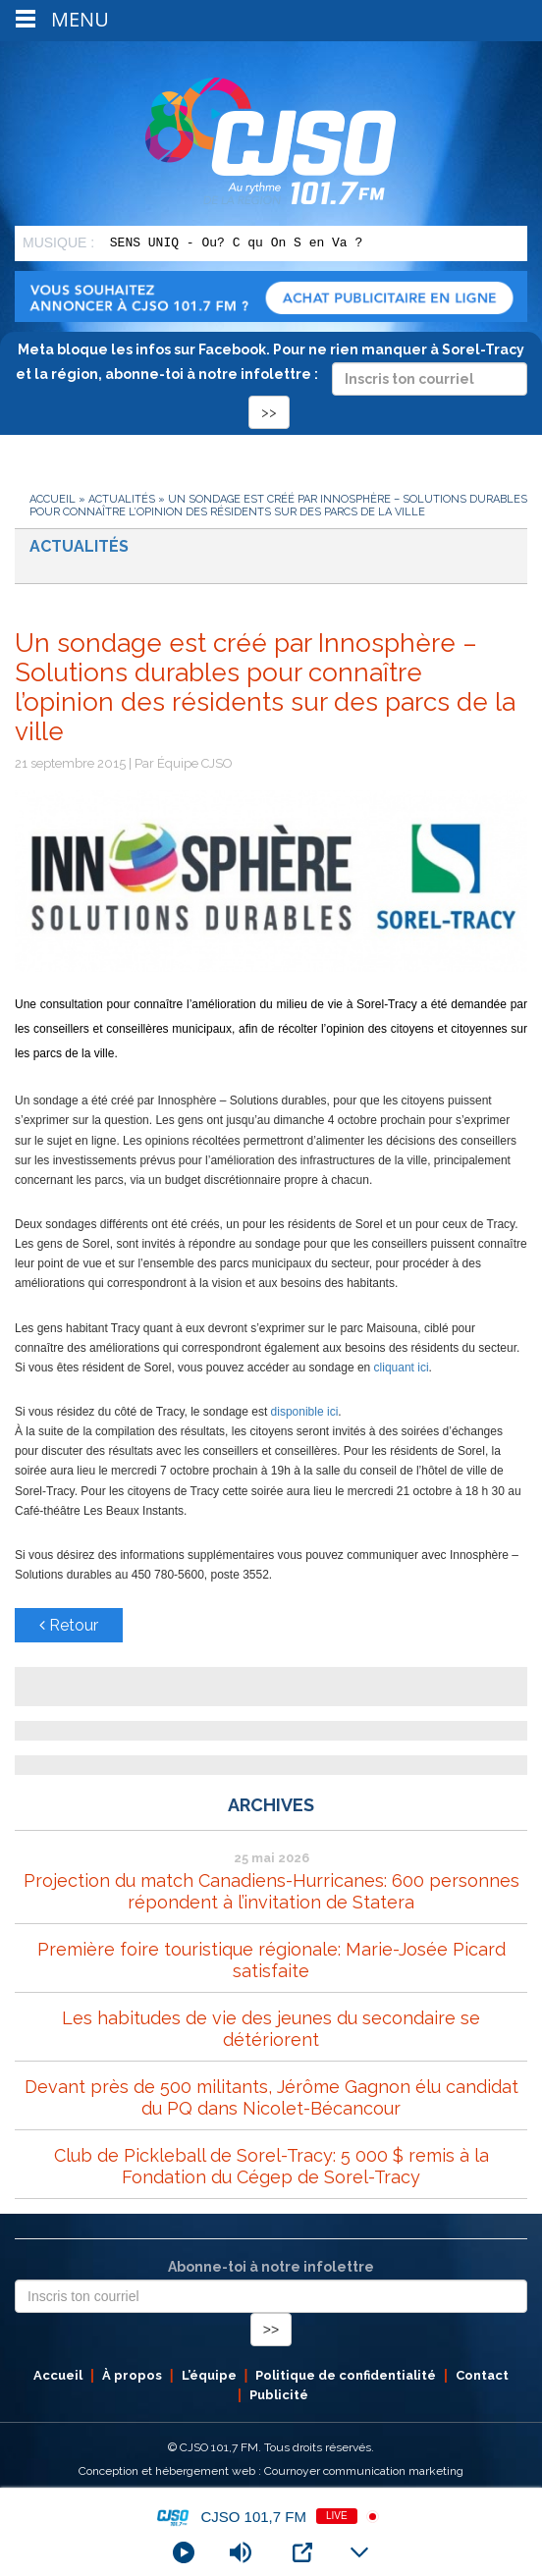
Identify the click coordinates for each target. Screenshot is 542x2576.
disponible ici (305, 1412)
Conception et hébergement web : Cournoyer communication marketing (271, 2471)
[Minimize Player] (359, 2552)
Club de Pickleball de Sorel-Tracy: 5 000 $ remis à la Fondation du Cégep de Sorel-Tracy (271, 2166)
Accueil (52, 499)
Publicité (278, 2395)
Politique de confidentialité (345, 2375)
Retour (68, 1625)
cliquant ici (401, 1367)
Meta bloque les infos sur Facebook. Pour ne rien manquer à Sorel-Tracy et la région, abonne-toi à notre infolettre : (271, 380)
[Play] (183, 2552)
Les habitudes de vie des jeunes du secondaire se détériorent (271, 2029)
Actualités (121, 499)
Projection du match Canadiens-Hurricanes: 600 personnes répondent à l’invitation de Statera (271, 1891)
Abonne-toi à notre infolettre (271, 2267)
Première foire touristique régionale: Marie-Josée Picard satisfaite (271, 1960)
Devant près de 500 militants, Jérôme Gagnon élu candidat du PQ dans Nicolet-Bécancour (271, 2097)
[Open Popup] (302, 2552)
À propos (132, 2375)
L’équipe (209, 2375)
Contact (482, 2375)
